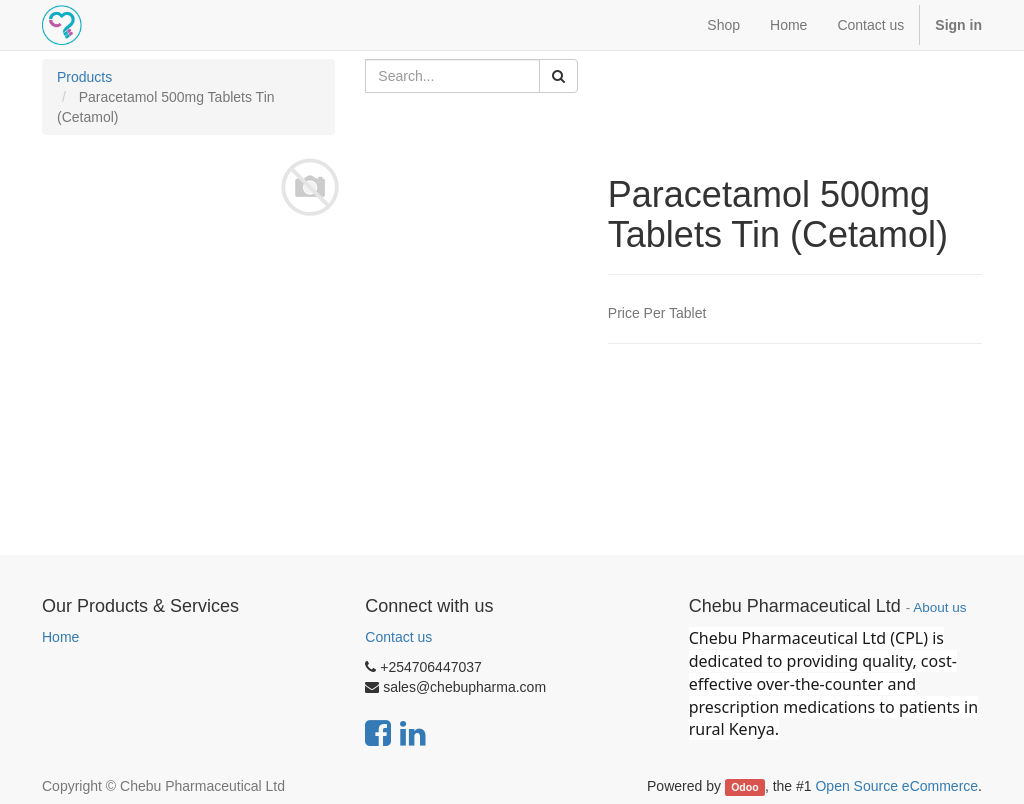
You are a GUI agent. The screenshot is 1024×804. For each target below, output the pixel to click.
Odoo (744, 787)
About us (939, 607)
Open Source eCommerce (896, 786)
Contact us (398, 637)
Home (60, 637)
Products (84, 77)
